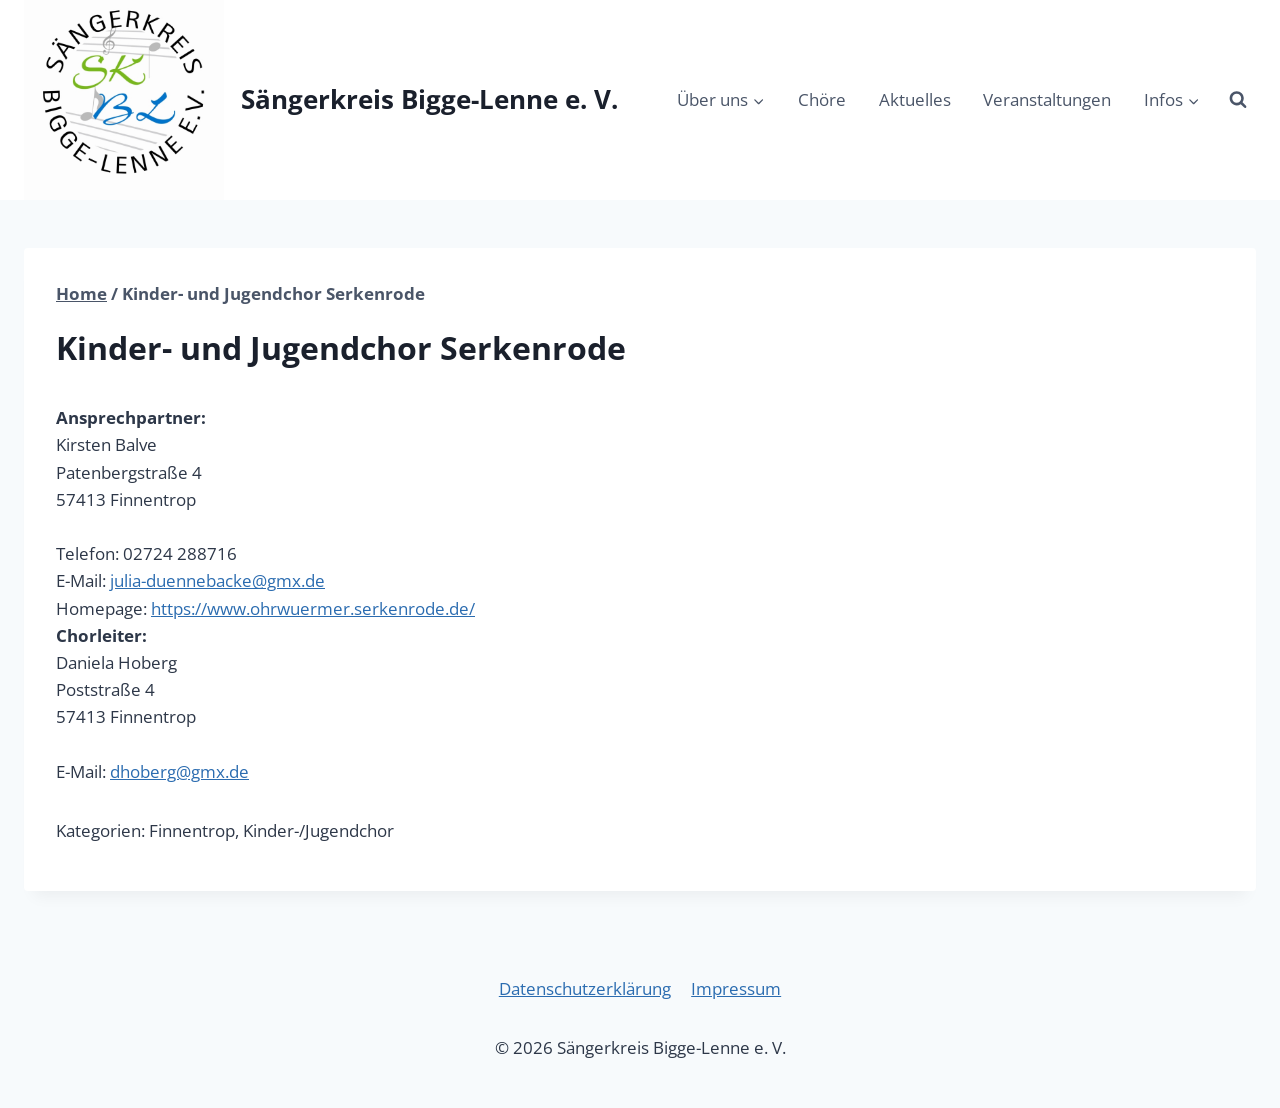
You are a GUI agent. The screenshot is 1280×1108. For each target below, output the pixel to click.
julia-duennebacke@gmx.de (217, 580)
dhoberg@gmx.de (179, 771)
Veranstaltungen (1047, 99)
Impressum (736, 988)
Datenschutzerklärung (585, 988)
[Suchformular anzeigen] (1238, 100)
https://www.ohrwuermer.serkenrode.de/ (313, 608)
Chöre (822, 99)
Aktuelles (915, 99)
